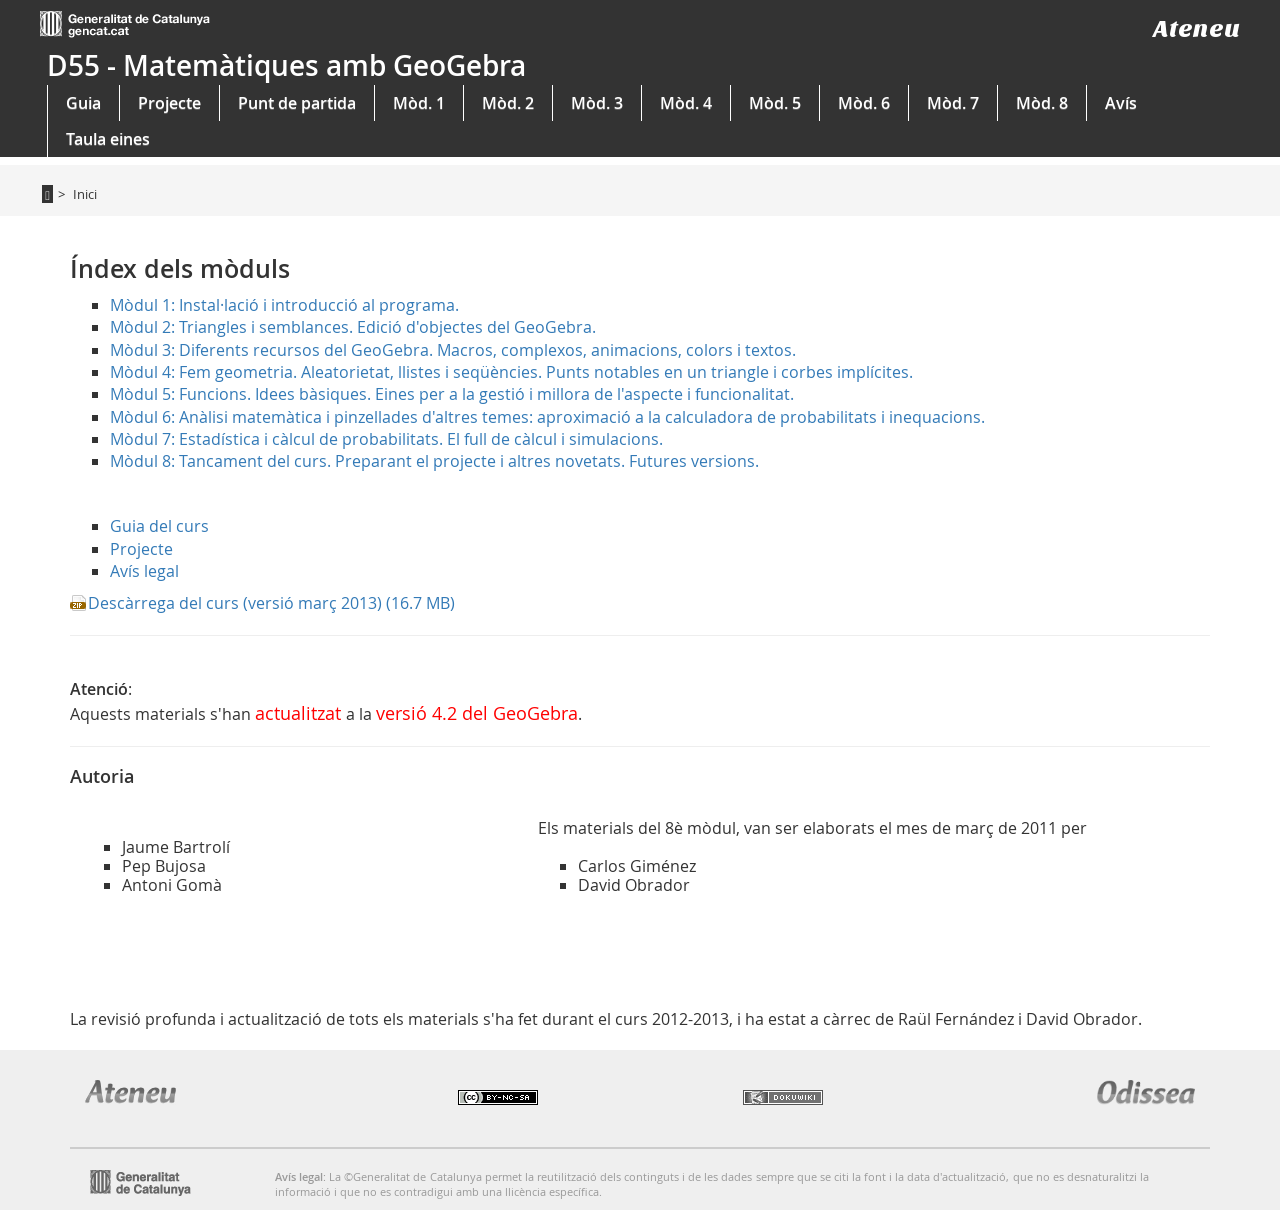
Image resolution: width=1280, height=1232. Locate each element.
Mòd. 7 (953, 103)
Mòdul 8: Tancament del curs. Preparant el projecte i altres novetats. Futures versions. (434, 461)
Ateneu (1196, 28)
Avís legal (144, 571)
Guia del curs (159, 526)
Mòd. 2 (508, 103)
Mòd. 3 (597, 103)
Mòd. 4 (686, 103)
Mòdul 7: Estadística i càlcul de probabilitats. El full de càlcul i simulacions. (386, 439)
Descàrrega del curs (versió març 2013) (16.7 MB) (271, 603)
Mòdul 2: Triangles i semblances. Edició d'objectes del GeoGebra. (353, 327)
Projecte (169, 103)
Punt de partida (297, 103)
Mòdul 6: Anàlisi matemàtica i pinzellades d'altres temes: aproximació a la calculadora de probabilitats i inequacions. (547, 417)
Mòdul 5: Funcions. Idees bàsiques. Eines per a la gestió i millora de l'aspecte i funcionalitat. (452, 394)
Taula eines (108, 139)
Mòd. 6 (864, 103)
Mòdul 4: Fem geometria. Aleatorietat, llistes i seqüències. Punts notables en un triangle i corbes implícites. (511, 372)
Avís (1121, 103)
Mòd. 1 (419, 103)
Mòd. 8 (1042, 103)
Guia (83, 103)
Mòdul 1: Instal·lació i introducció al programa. (284, 305)
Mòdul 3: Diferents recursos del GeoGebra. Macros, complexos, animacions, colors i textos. (453, 350)
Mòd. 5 (775, 103)
